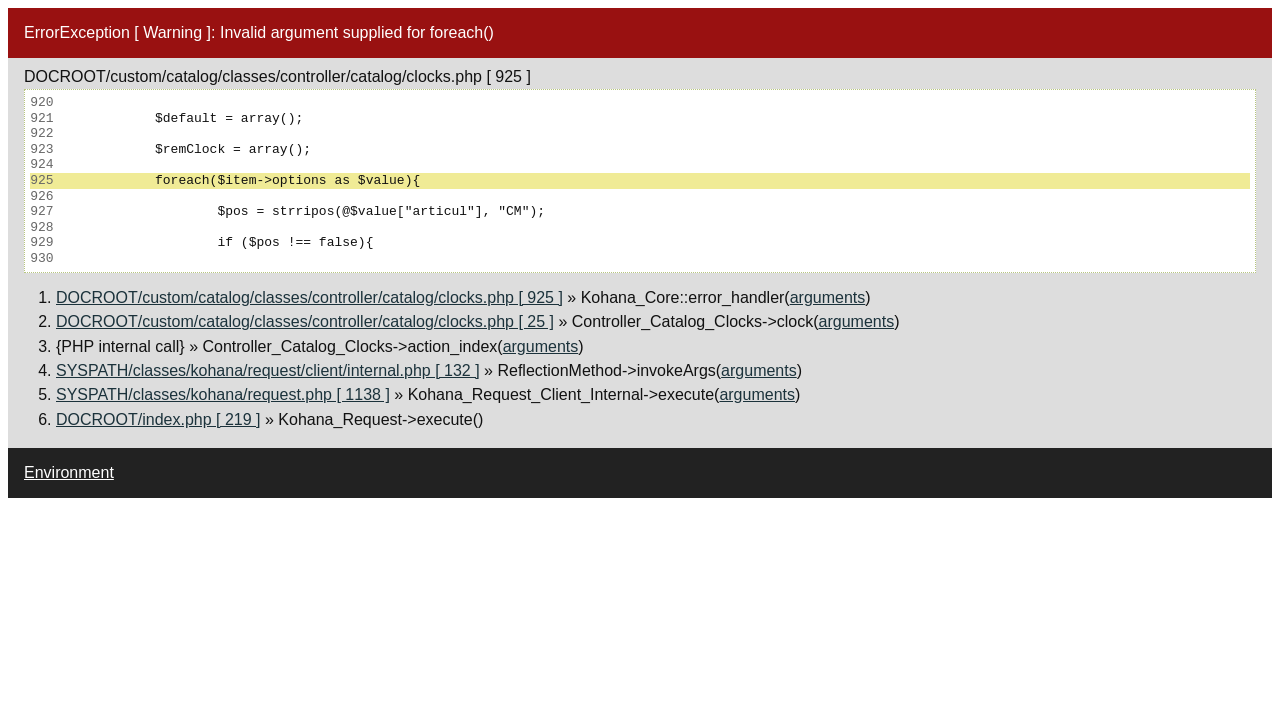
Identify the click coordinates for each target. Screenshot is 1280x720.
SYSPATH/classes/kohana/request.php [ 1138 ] (223, 394)
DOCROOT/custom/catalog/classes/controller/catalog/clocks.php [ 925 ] (309, 297)
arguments (828, 297)
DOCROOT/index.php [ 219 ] (158, 419)
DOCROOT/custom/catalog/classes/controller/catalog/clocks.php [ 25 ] (305, 321)
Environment (69, 472)
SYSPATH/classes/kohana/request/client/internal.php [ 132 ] (268, 370)
